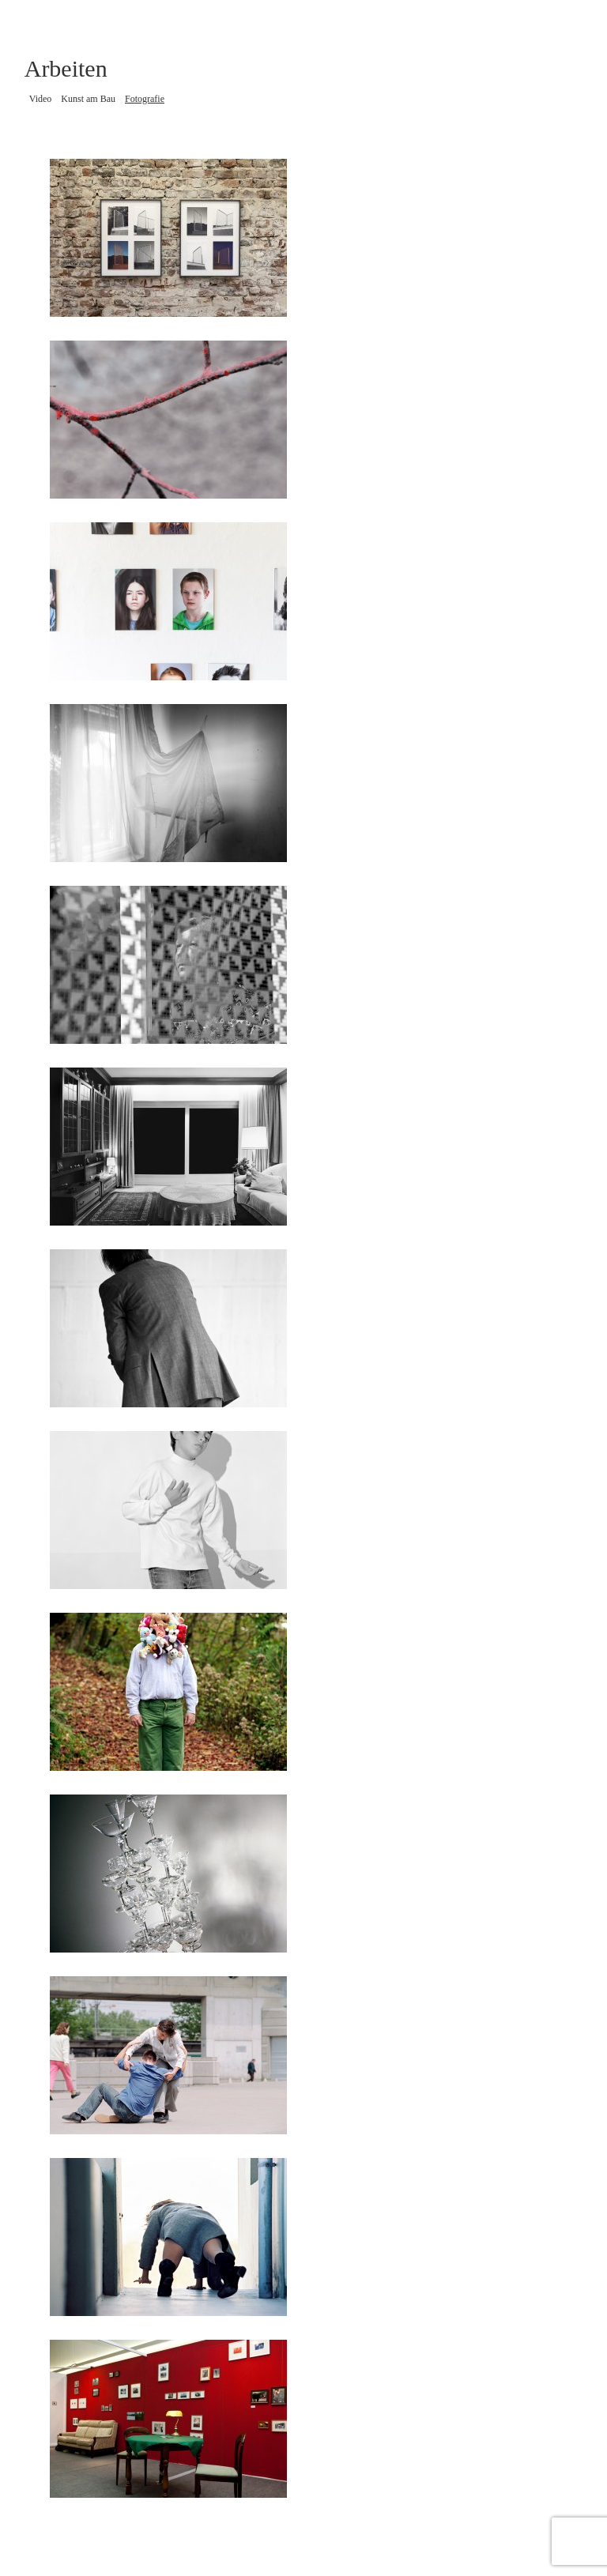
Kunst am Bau (88, 98)
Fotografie (144, 98)
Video (40, 98)
